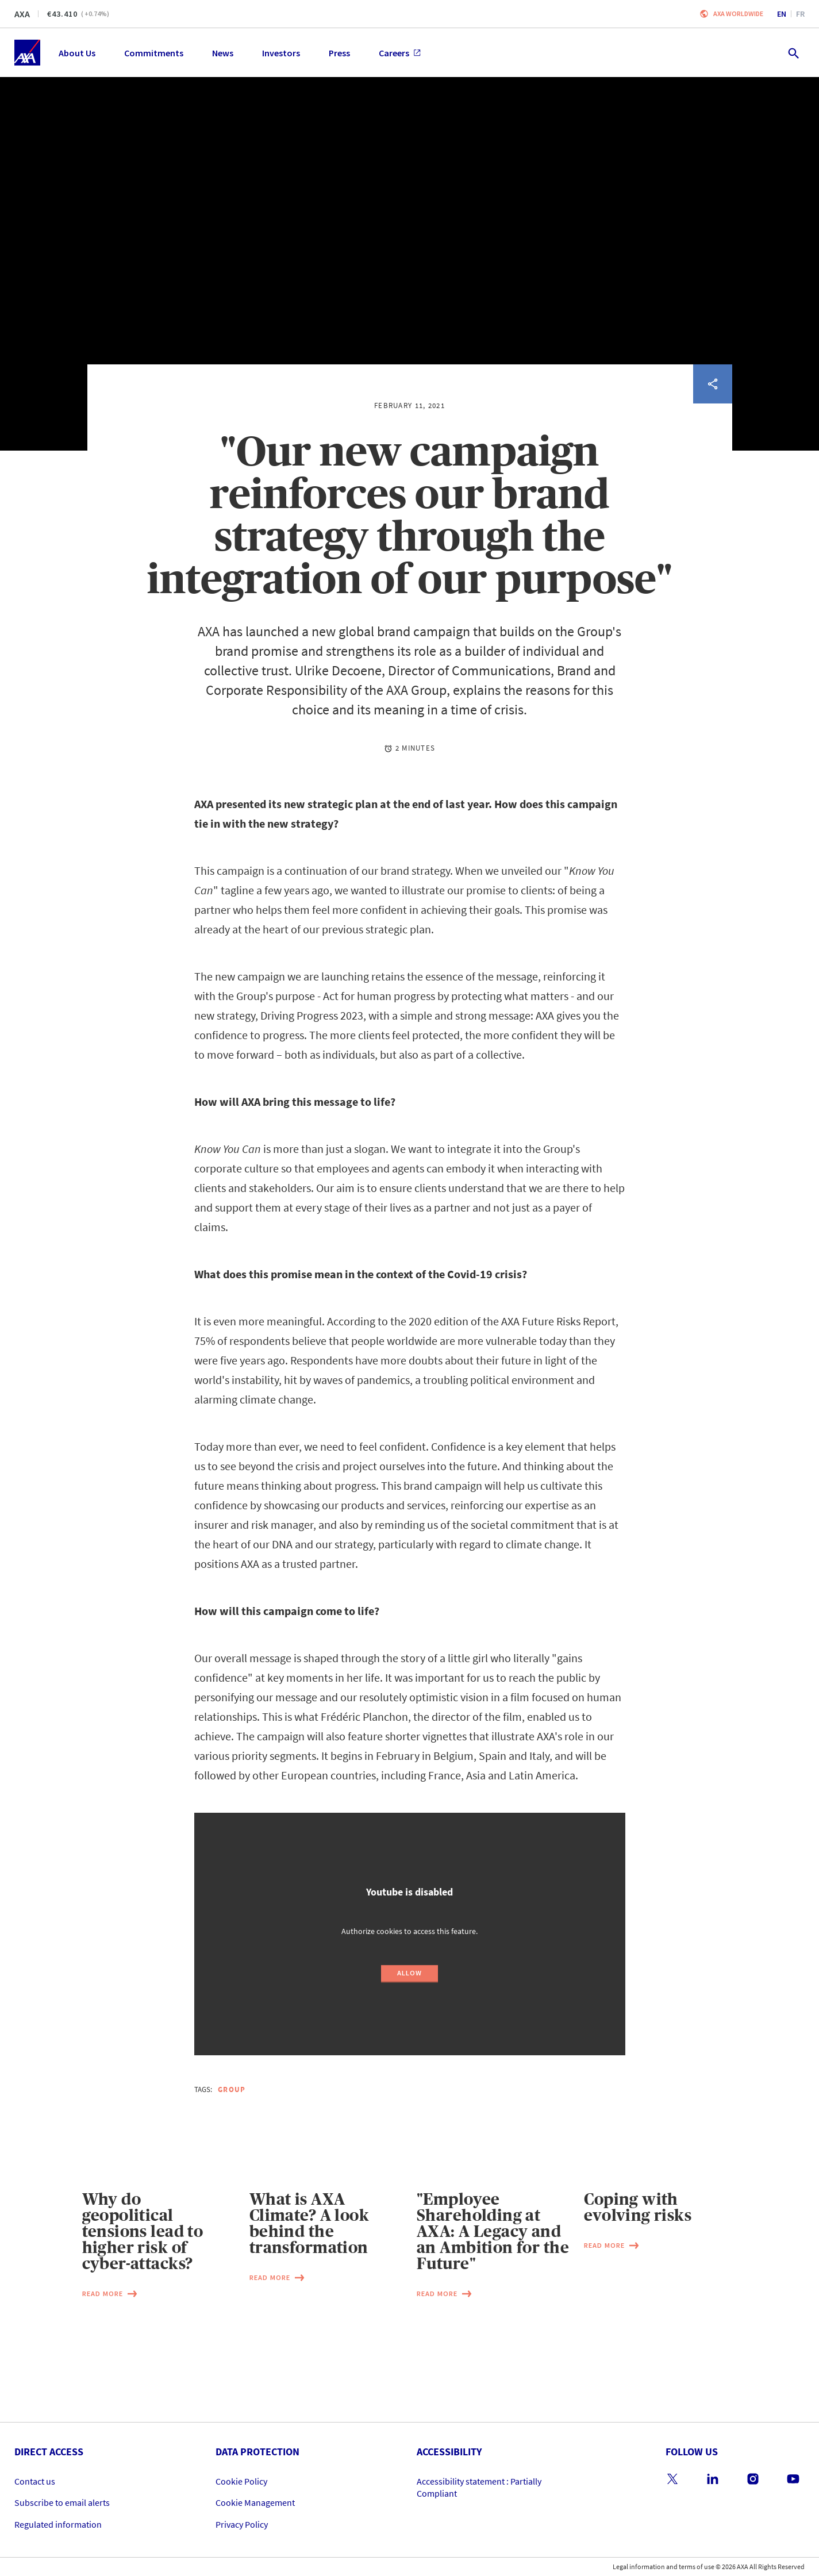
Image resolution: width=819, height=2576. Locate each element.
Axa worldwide (738, 13)
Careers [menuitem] (400, 53)
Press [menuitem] (339, 53)
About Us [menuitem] (77, 53)
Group (232, 2089)
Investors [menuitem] (281, 53)
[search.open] (793, 52)
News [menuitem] (222, 53)
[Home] (27, 53)
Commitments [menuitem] (153, 53)
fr (800, 14)
